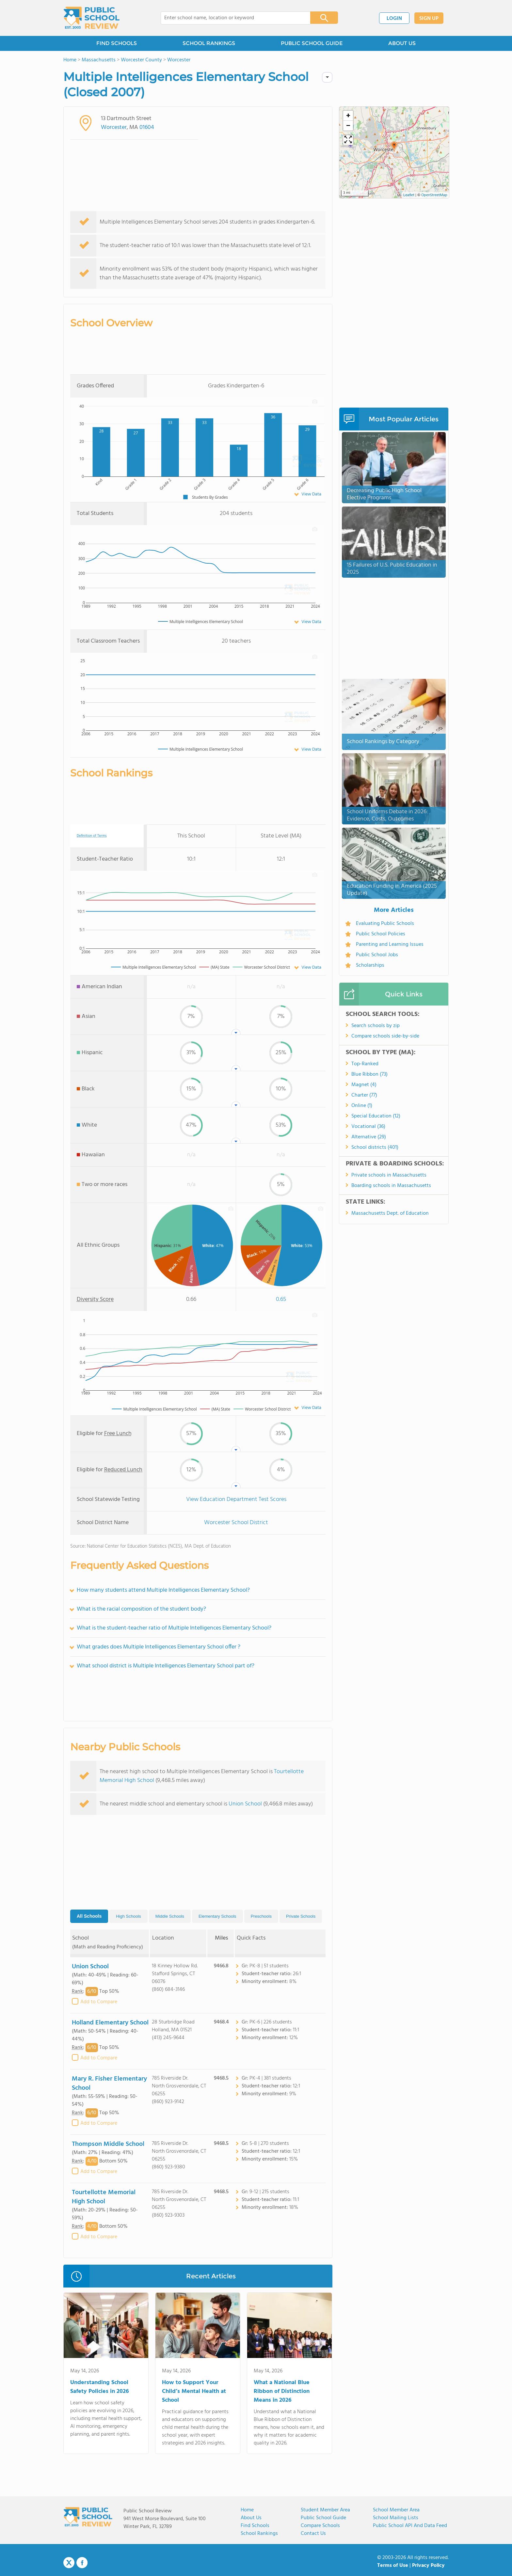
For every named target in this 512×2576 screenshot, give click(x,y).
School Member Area (396, 2510)
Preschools (261, 1916)
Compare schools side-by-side (385, 1036)
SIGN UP (429, 18)
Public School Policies (380, 934)
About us (251, 2518)
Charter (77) (364, 1095)
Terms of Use (392, 2565)
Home (247, 2510)
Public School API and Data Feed (410, 2526)
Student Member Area (325, 2510)
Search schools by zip (375, 1026)
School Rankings (259, 2533)
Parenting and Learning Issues (390, 944)
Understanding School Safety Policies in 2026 (99, 2387)
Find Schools (255, 2526)
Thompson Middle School (108, 2144)
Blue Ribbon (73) (369, 1074)
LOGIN (394, 18)
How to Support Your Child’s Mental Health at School (194, 2391)
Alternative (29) (368, 1137)
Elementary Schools (217, 1916)
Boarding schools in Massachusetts (391, 1186)
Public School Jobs (377, 955)
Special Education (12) (375, 1116)
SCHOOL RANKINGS (209, 43)
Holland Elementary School (110, 2022)
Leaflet (408, 195)
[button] (394, 146)
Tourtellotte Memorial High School (104, 2197)
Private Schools (300, 1916)
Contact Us (313, 2533)
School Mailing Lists (395, 2518)
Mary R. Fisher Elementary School (109, 2083)
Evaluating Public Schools (385, 923)
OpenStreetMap (434, 195)
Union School (245, 1804)
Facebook (82, 2562)
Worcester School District (236, 1522)
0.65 (281, 1299)
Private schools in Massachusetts (388, 1175)
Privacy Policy (428, 2565)
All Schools (89, 1916)
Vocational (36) (368, 1127)
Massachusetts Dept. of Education (390, 1213)
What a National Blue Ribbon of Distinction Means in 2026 (282, 2391)
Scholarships (370, 965)
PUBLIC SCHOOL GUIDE (312, 43)
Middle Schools (169, 1916)
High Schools (128, 1916)
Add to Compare (98, 2002)
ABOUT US (402, 43)
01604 (146, 127)
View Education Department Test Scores (236, 1499)
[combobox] (231, 17)
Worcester (114, 127)
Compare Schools (320, 2526)
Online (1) (361, 1106)
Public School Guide (323, 2518)
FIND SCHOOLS (116, 43)
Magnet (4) (363, 1085)
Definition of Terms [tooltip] (92, 836)
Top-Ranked (364, 1064)
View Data (311, 494)
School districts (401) (374, 1147)
